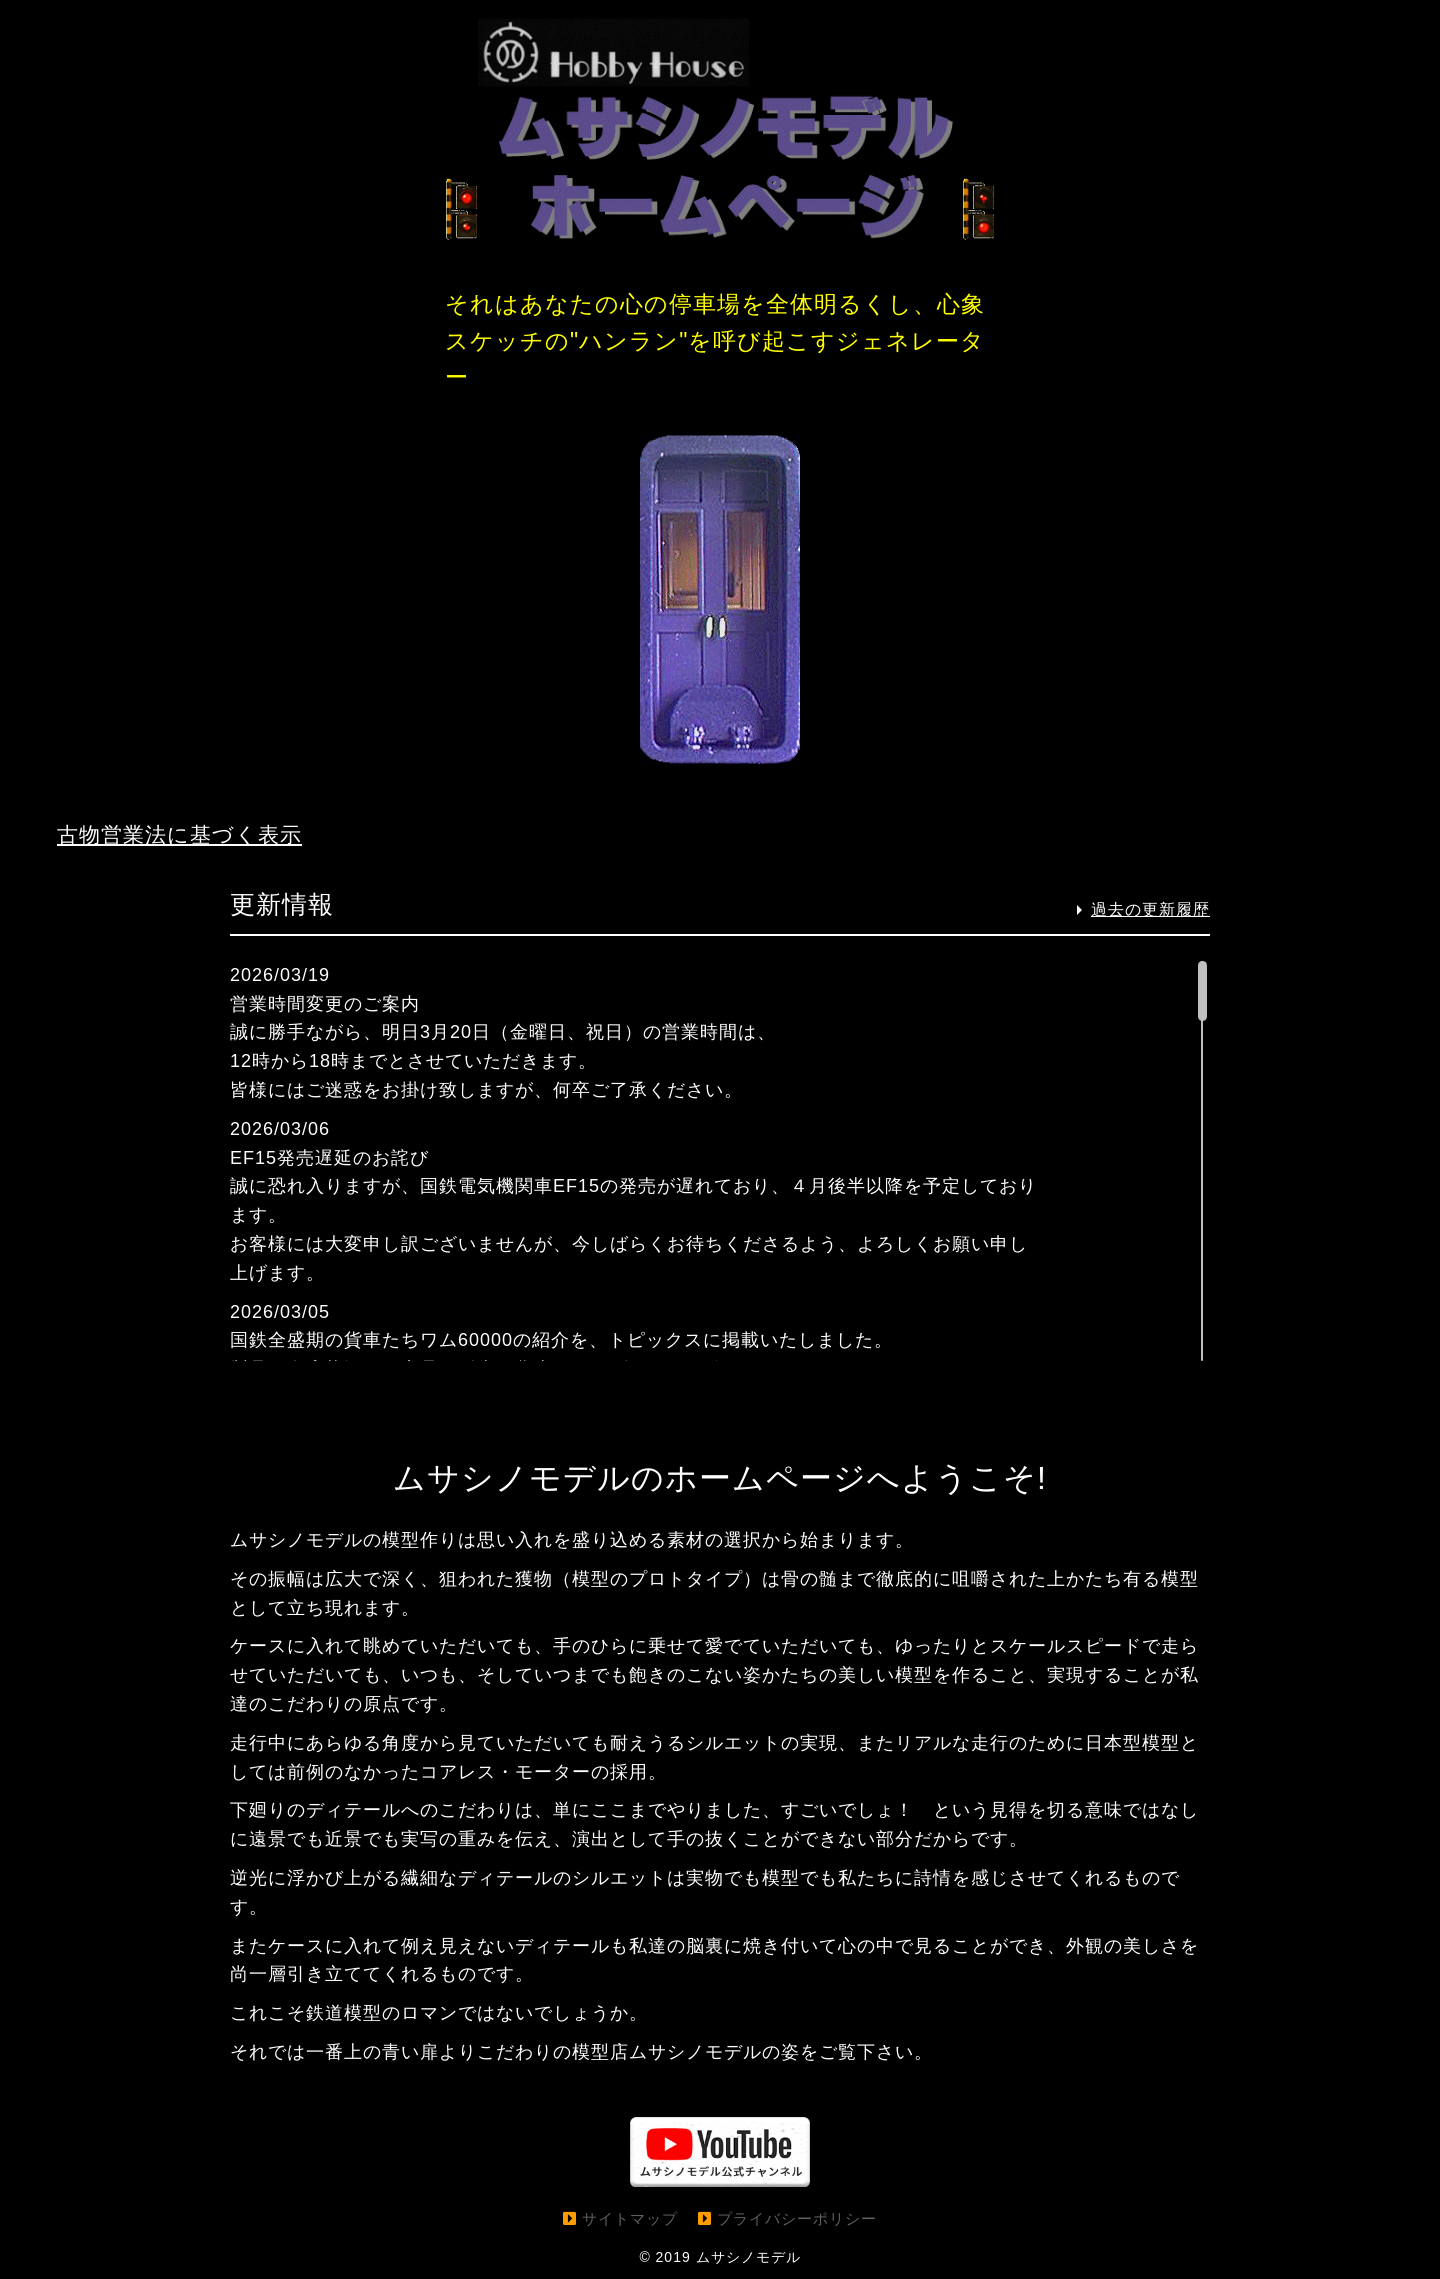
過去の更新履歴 (1150, 909)
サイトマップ (630, 2218)
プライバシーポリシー (797, 2218)
